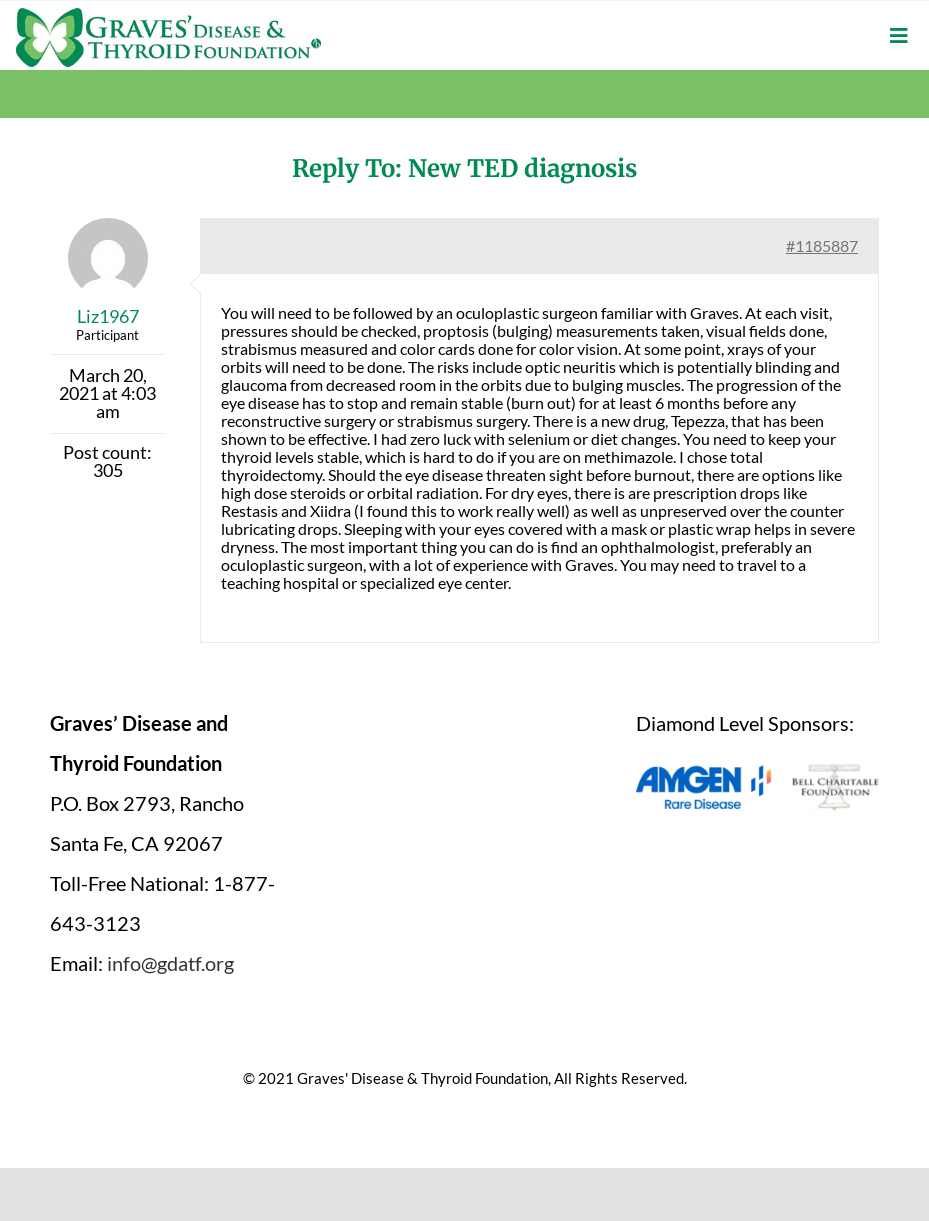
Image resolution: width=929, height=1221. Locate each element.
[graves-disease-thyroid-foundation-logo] (168, 15)
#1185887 (822, 245)
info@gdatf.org (170, 963)
